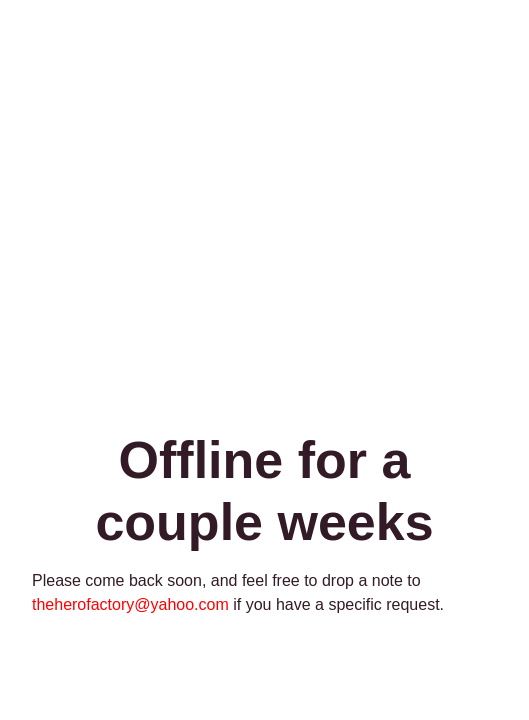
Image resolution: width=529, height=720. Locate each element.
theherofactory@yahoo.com (130, 604)
